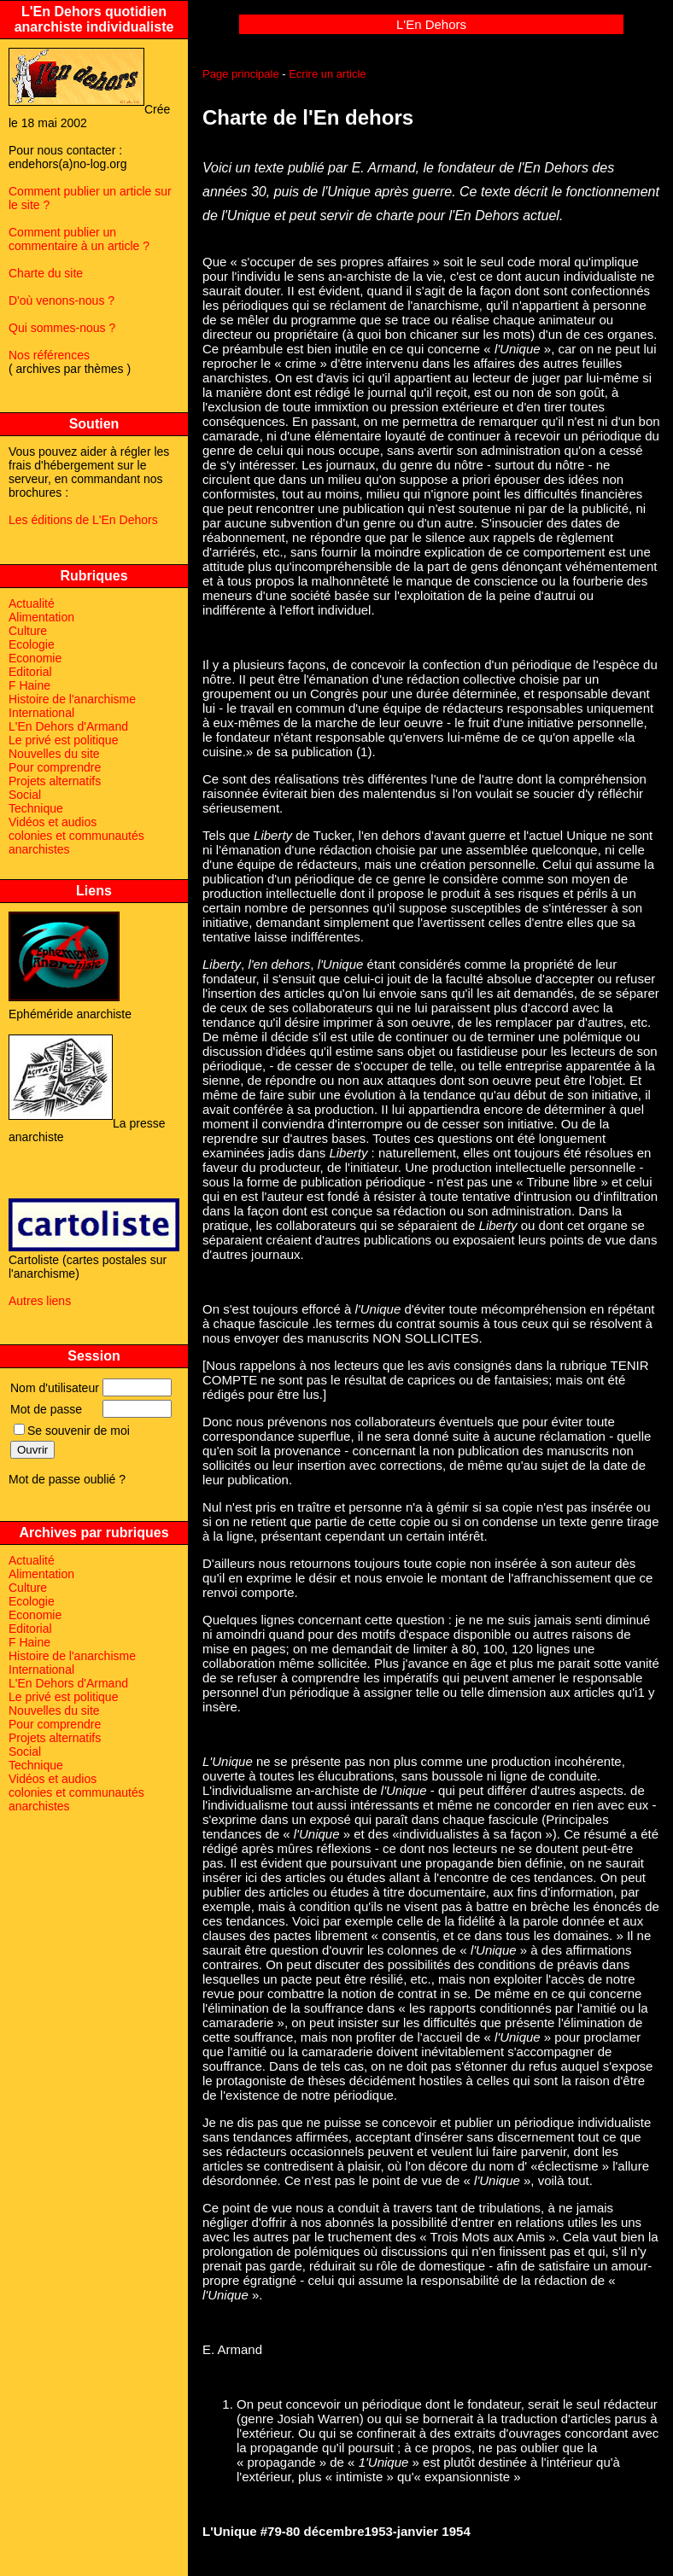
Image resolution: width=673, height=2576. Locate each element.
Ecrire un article (327, 73)
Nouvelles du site (54, 754)
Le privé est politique (63, 740)
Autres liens (40, 1301)
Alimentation (41, 617)
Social (25, 794)
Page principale (240, 73)
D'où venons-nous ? (61, 300)
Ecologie (32, 644)
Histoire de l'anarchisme (72, 699)
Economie (35, 658)
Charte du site (46, 273)
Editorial (30, 672)
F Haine (29, 685)
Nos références (49, 355)
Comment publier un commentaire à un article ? (79, 239)
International (41, 713)
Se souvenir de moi (72, 1430)
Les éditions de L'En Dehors (83, 520)
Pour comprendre (55, 767)
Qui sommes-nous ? (62, 328)
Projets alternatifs (55, 781)
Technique (36, 808)
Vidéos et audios (53, 822)
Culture (28, 631)
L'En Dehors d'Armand (68, 726)
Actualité (32, 603)
